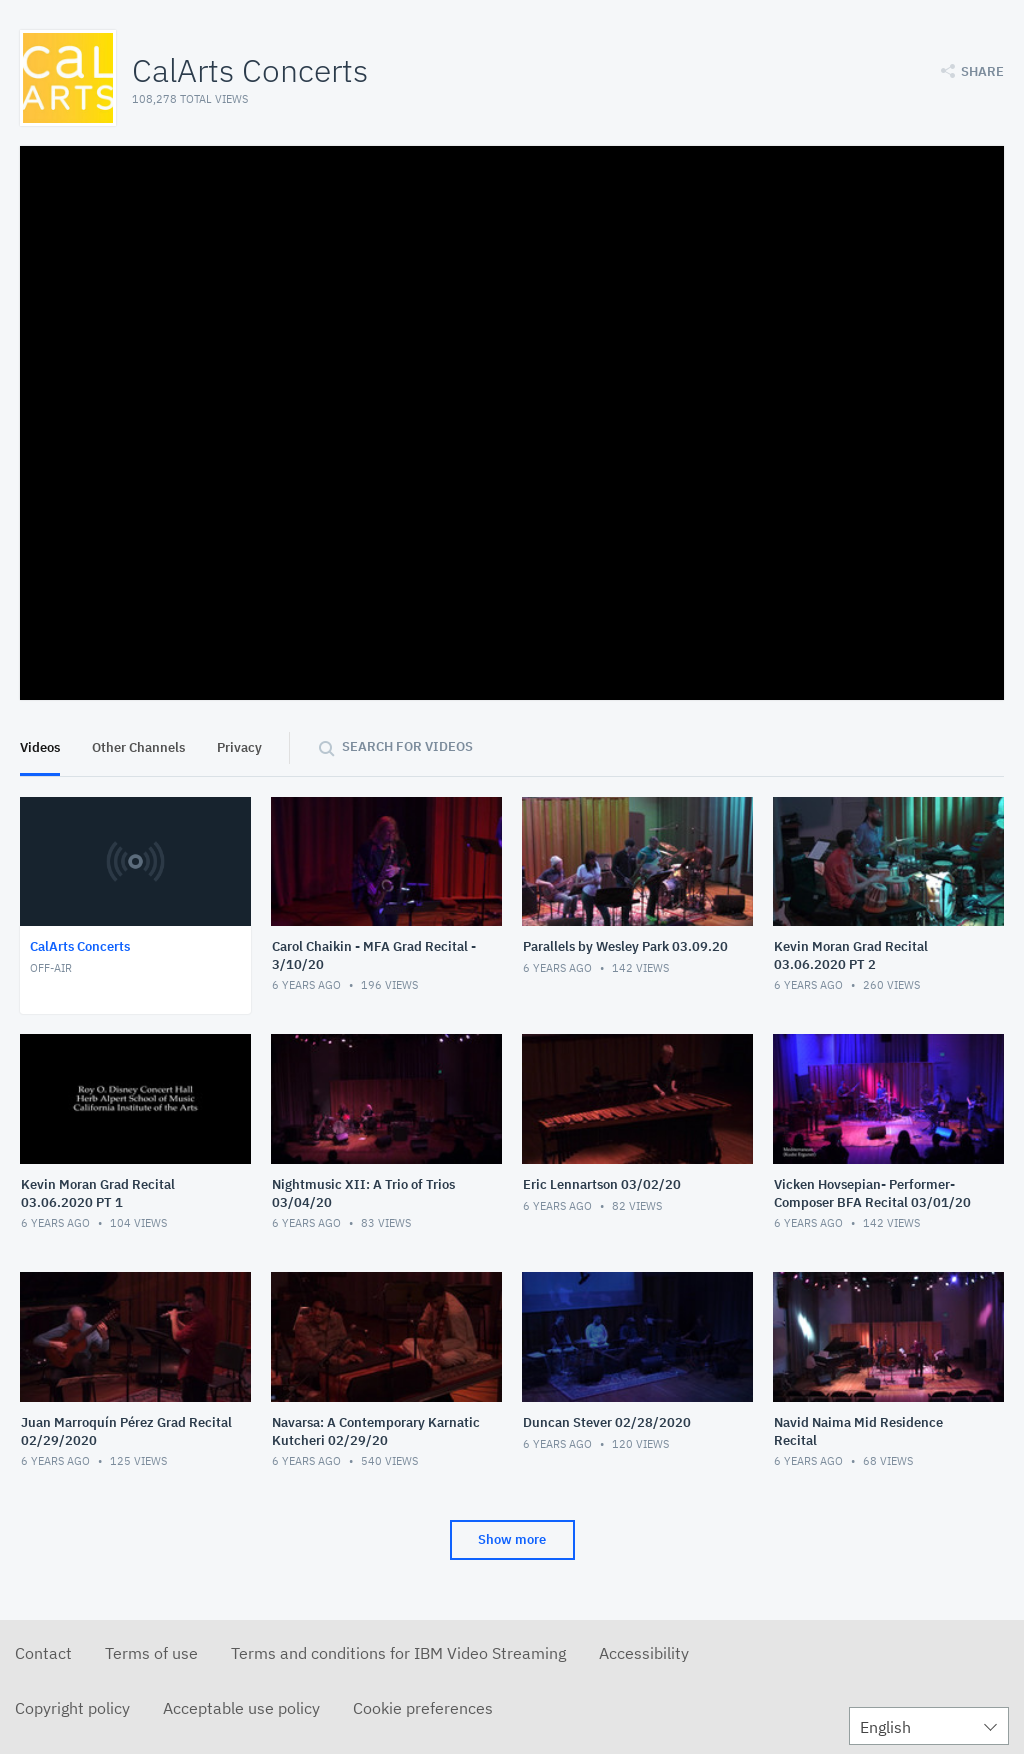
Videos (40, 747)
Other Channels (138, 747)
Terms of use (151, 1653)
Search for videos (407, 746)
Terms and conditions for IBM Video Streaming (398, 1653)
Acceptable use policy (241, 1708)
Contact (43, 1653)
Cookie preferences (423, 1708)
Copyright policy (72, 1708)
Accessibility (644, 1653)
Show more (512, 1539)
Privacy (239, 747)
